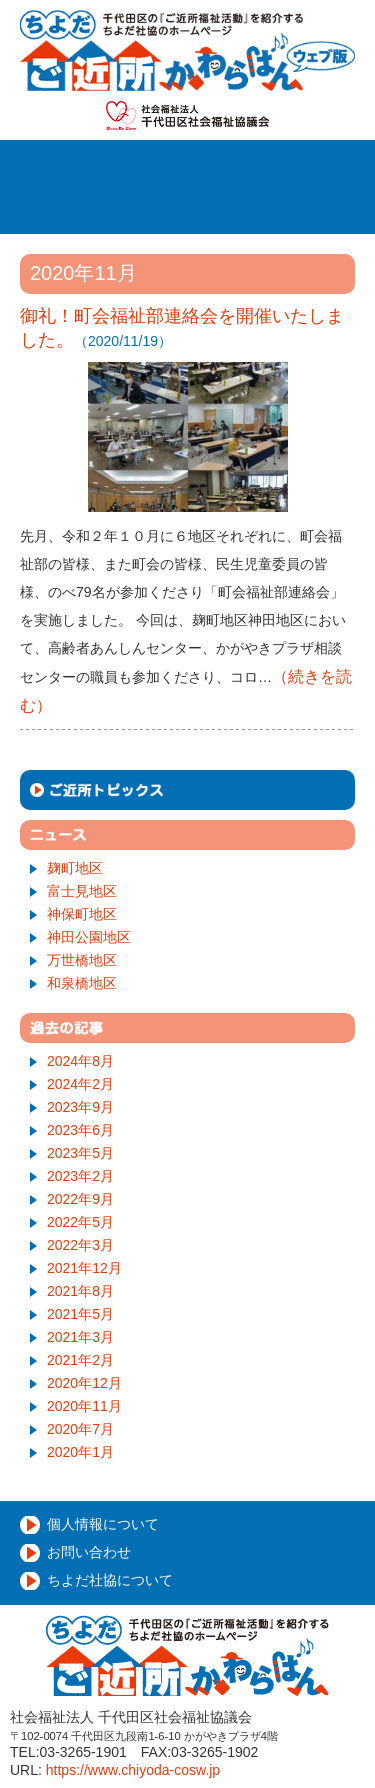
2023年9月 (80, 1107)
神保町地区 (82, 914)
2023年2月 (80, 1176)
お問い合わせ (89, 1552)
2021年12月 (84, 1268)
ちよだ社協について (110, 1580)
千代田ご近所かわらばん (187, 50)
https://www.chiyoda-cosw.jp (133, 1770)
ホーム (85, 165)
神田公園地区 (89, 937)
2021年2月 (80, 1360)
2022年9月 (80, 1199)
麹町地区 (75, 868)
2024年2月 (80, 1084)
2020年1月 (80, 1452)
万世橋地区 (82, 960)
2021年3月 (80, 1337)
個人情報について (103, 1524)
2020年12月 (84, 1383)
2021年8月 (80, 1291)
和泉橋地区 (82, 983)
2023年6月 (80, 1130)
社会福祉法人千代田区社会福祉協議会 (187, 115)
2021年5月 (80, 1314)
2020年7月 (80, 1429)
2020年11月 (84, 1406)
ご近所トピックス (187, 790)
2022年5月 (80, 1222)
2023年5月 (80, 1153)
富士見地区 (82, 891)
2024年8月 (80, 1061)
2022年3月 (80, 1245)
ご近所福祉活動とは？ (242, 165)
